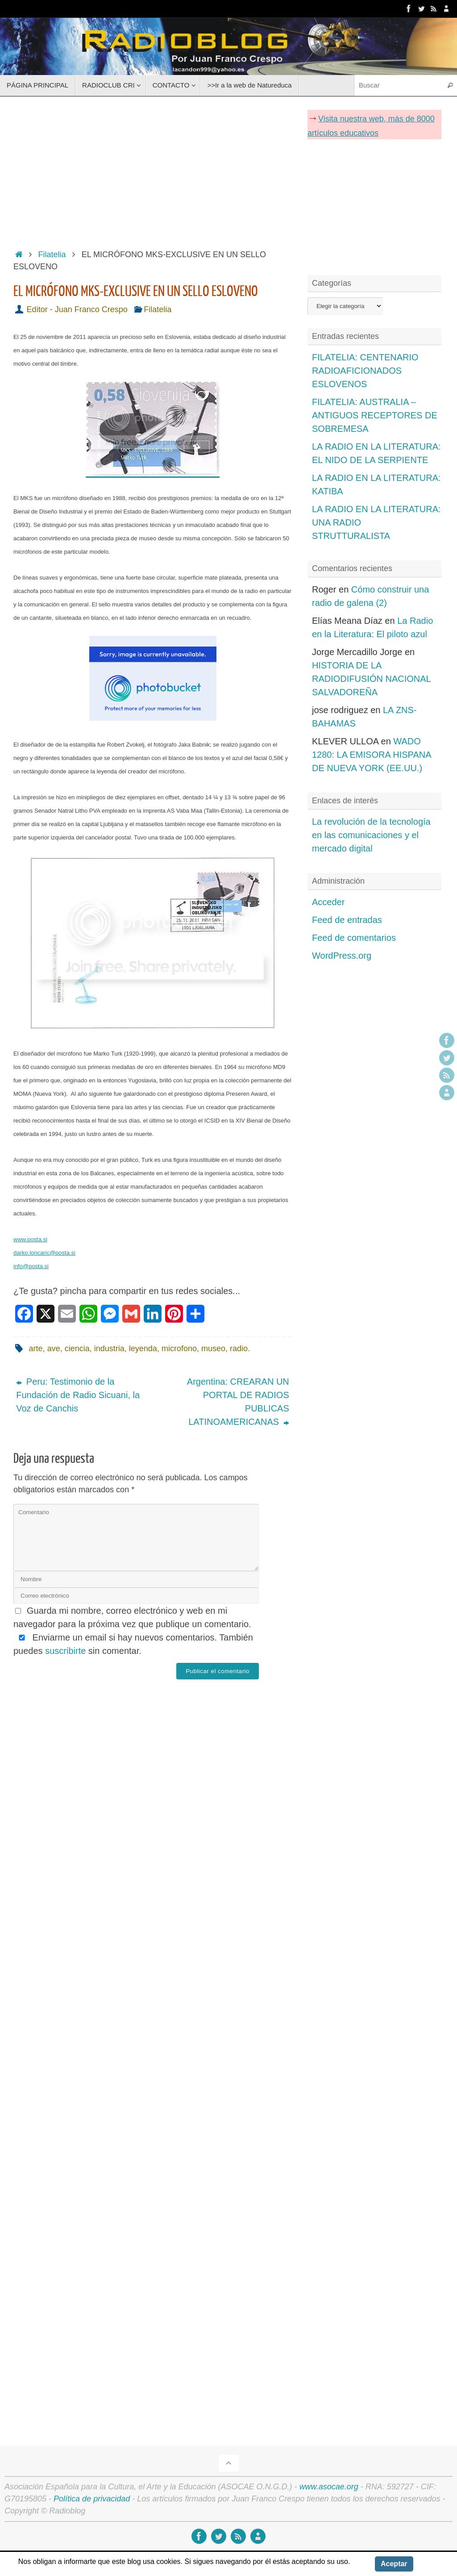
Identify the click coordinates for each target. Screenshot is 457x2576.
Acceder (328, 902)
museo (213, 1348)
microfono (179, 1348)
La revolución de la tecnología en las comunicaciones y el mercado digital (371, 835)
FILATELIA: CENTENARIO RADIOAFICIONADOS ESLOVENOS (365, 370)
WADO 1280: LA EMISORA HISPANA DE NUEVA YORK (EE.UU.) (371, 754)
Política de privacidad (92, 2498)
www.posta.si (30, 1239)
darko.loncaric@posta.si (44, 1252)
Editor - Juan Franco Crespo (77, 309)
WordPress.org (341, 955)
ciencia (77, 1348)
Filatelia (52, 254)
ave (53, 1348)
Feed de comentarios (354, 938)
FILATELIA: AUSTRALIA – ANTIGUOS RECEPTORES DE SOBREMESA (374, 415)
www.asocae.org (328, 2486)
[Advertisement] (152, 170)
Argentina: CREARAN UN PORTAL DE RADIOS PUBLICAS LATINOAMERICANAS (238, 1402)
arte (36, 1348)
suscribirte (65, 1651)
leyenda (143, 1348)
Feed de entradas (347, 920)
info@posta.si (31, 1266)
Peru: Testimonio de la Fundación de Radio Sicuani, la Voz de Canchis (78, 1395)
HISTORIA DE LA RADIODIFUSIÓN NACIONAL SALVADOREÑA (371, 678)
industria (109, 1348)
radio (239, 1348)
